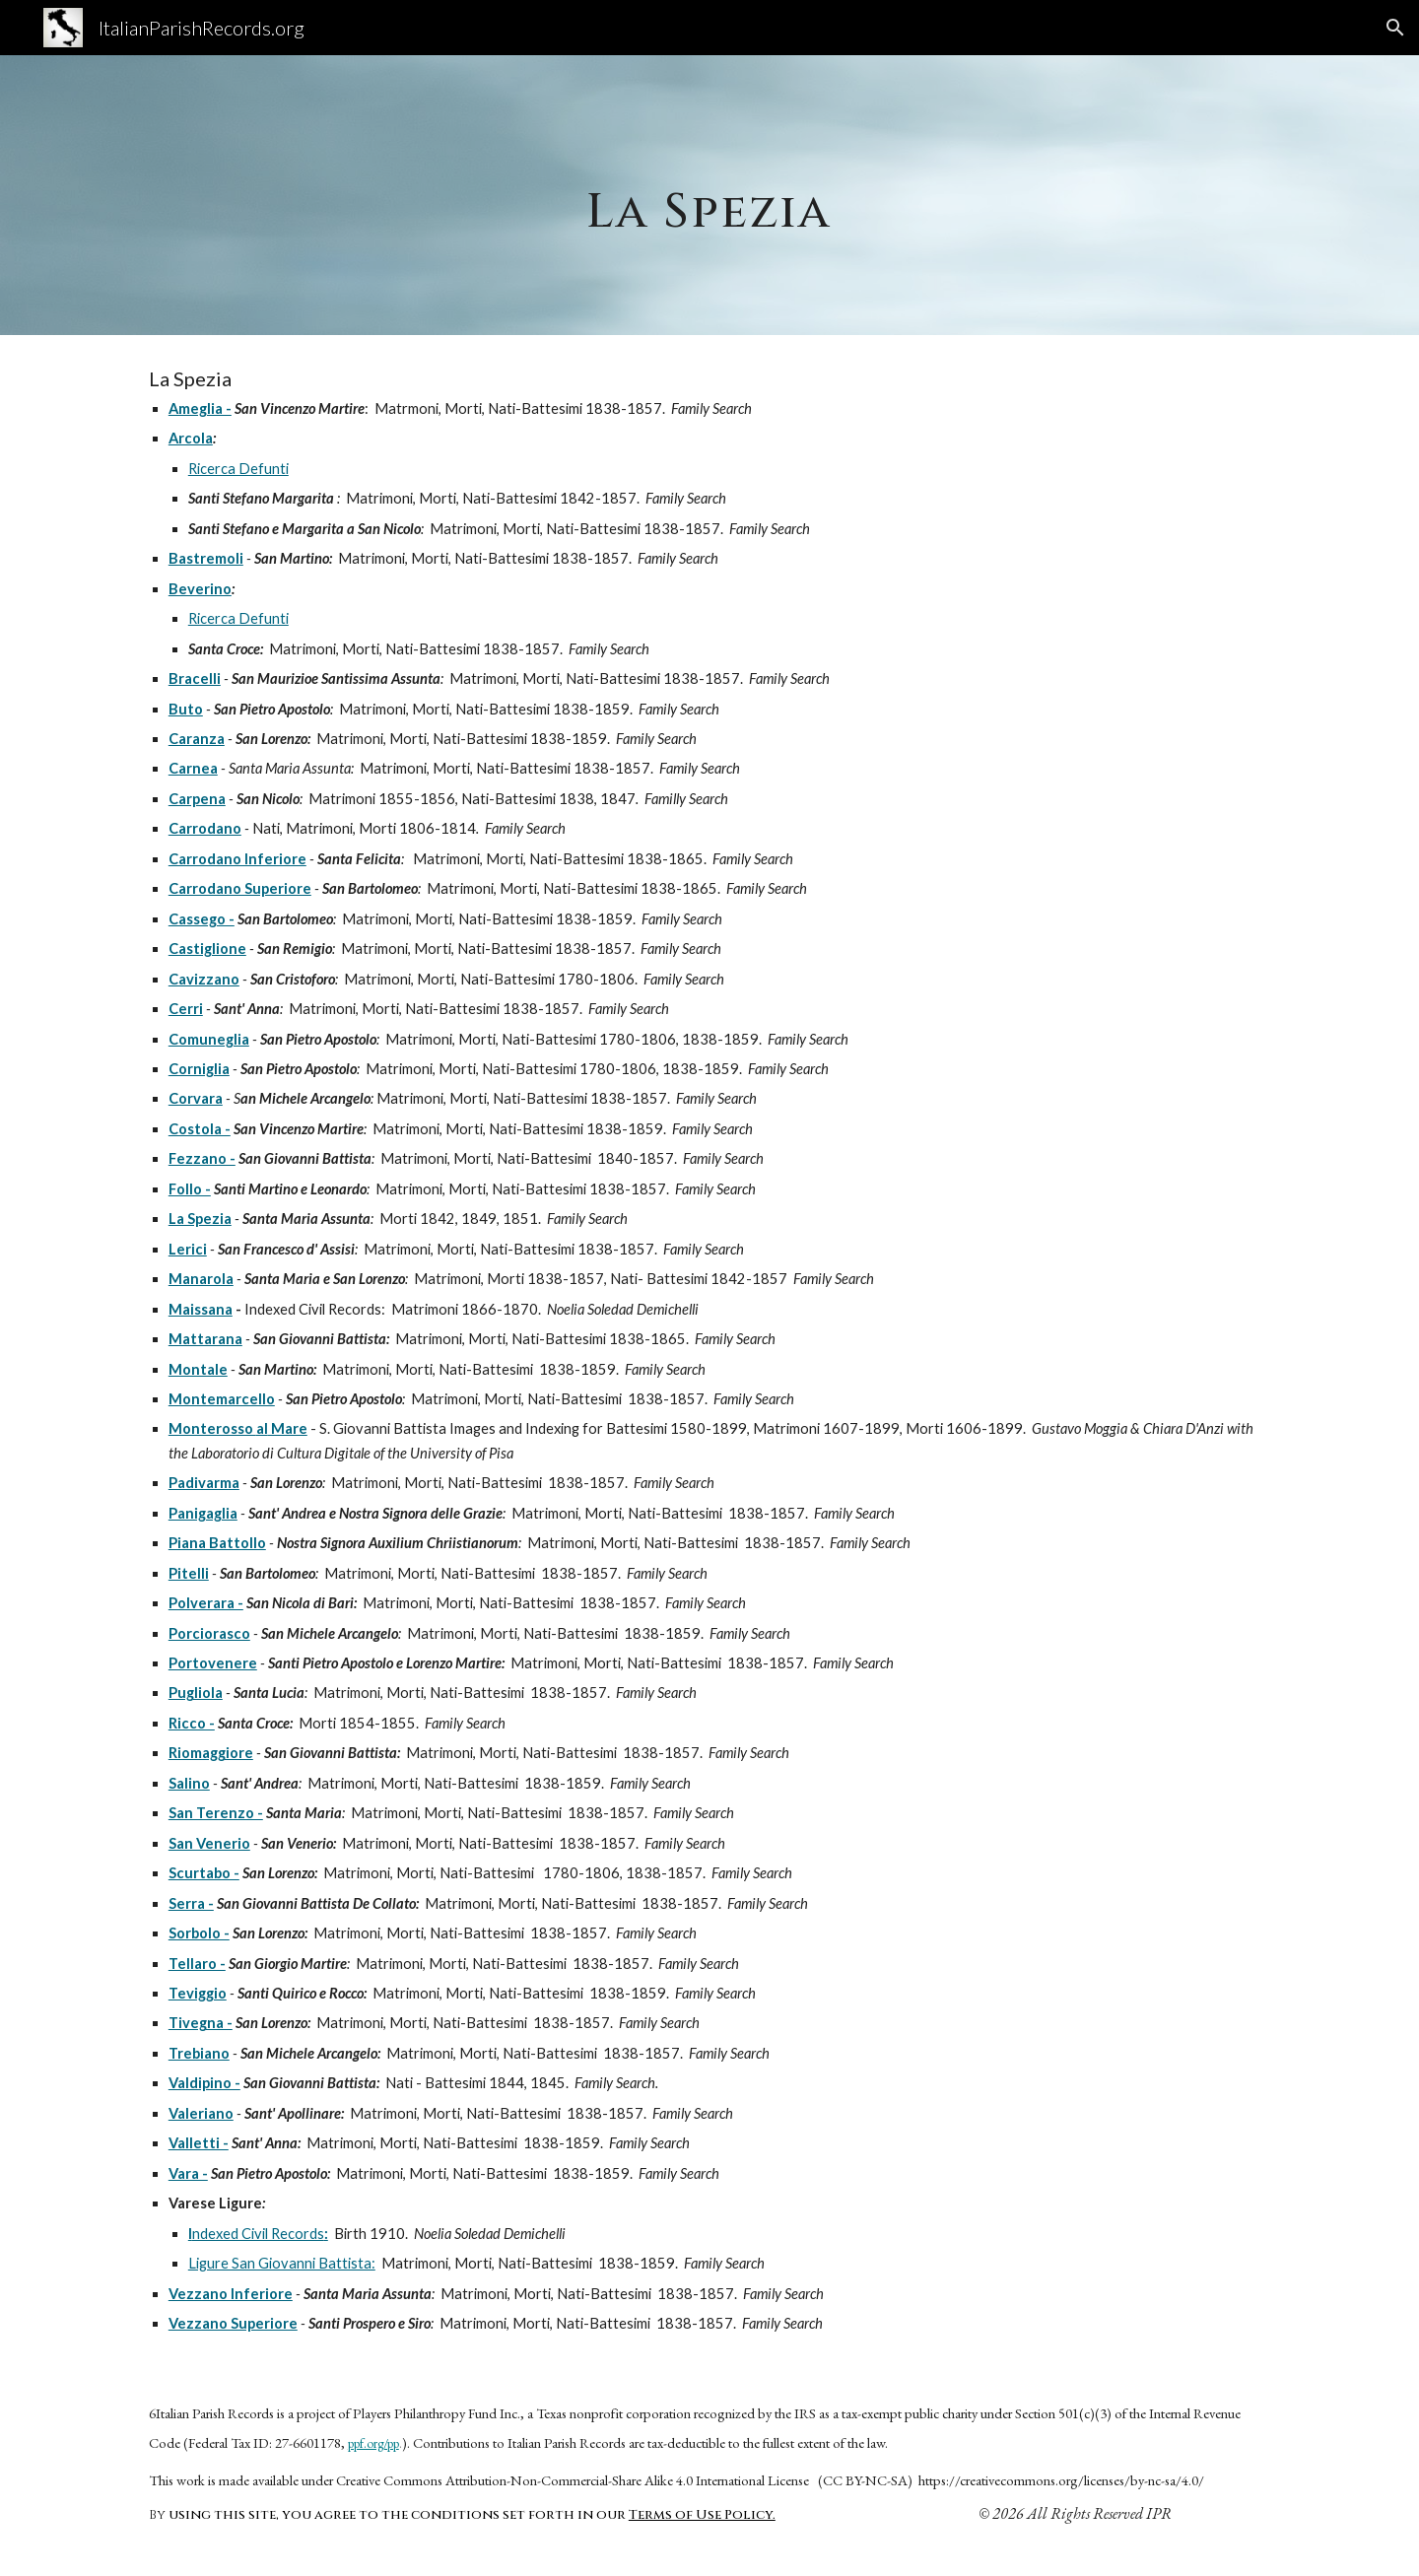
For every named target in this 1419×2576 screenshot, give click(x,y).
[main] (709, 194)
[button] (1395, 27)
